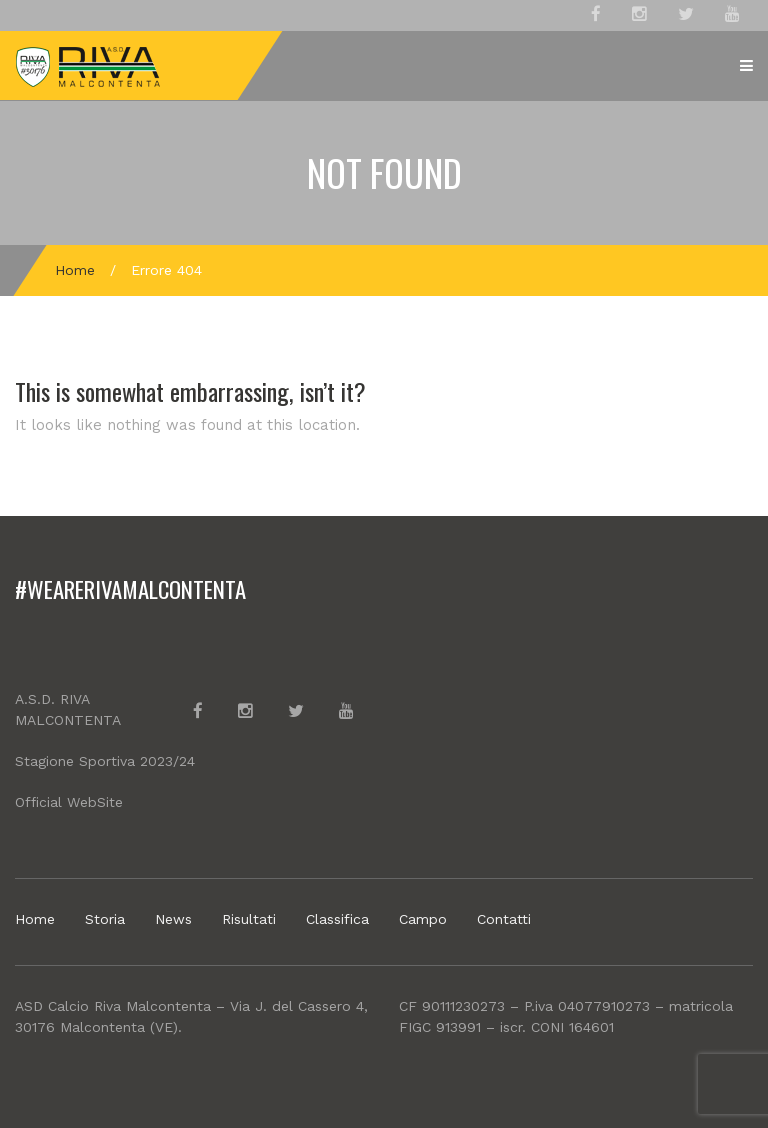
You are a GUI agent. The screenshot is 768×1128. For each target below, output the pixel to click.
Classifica (337, 919)
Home (75, 270)
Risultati (249, 919)
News (173, 919)
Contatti (504, 919)
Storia (105, 919)
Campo (423, 919)
